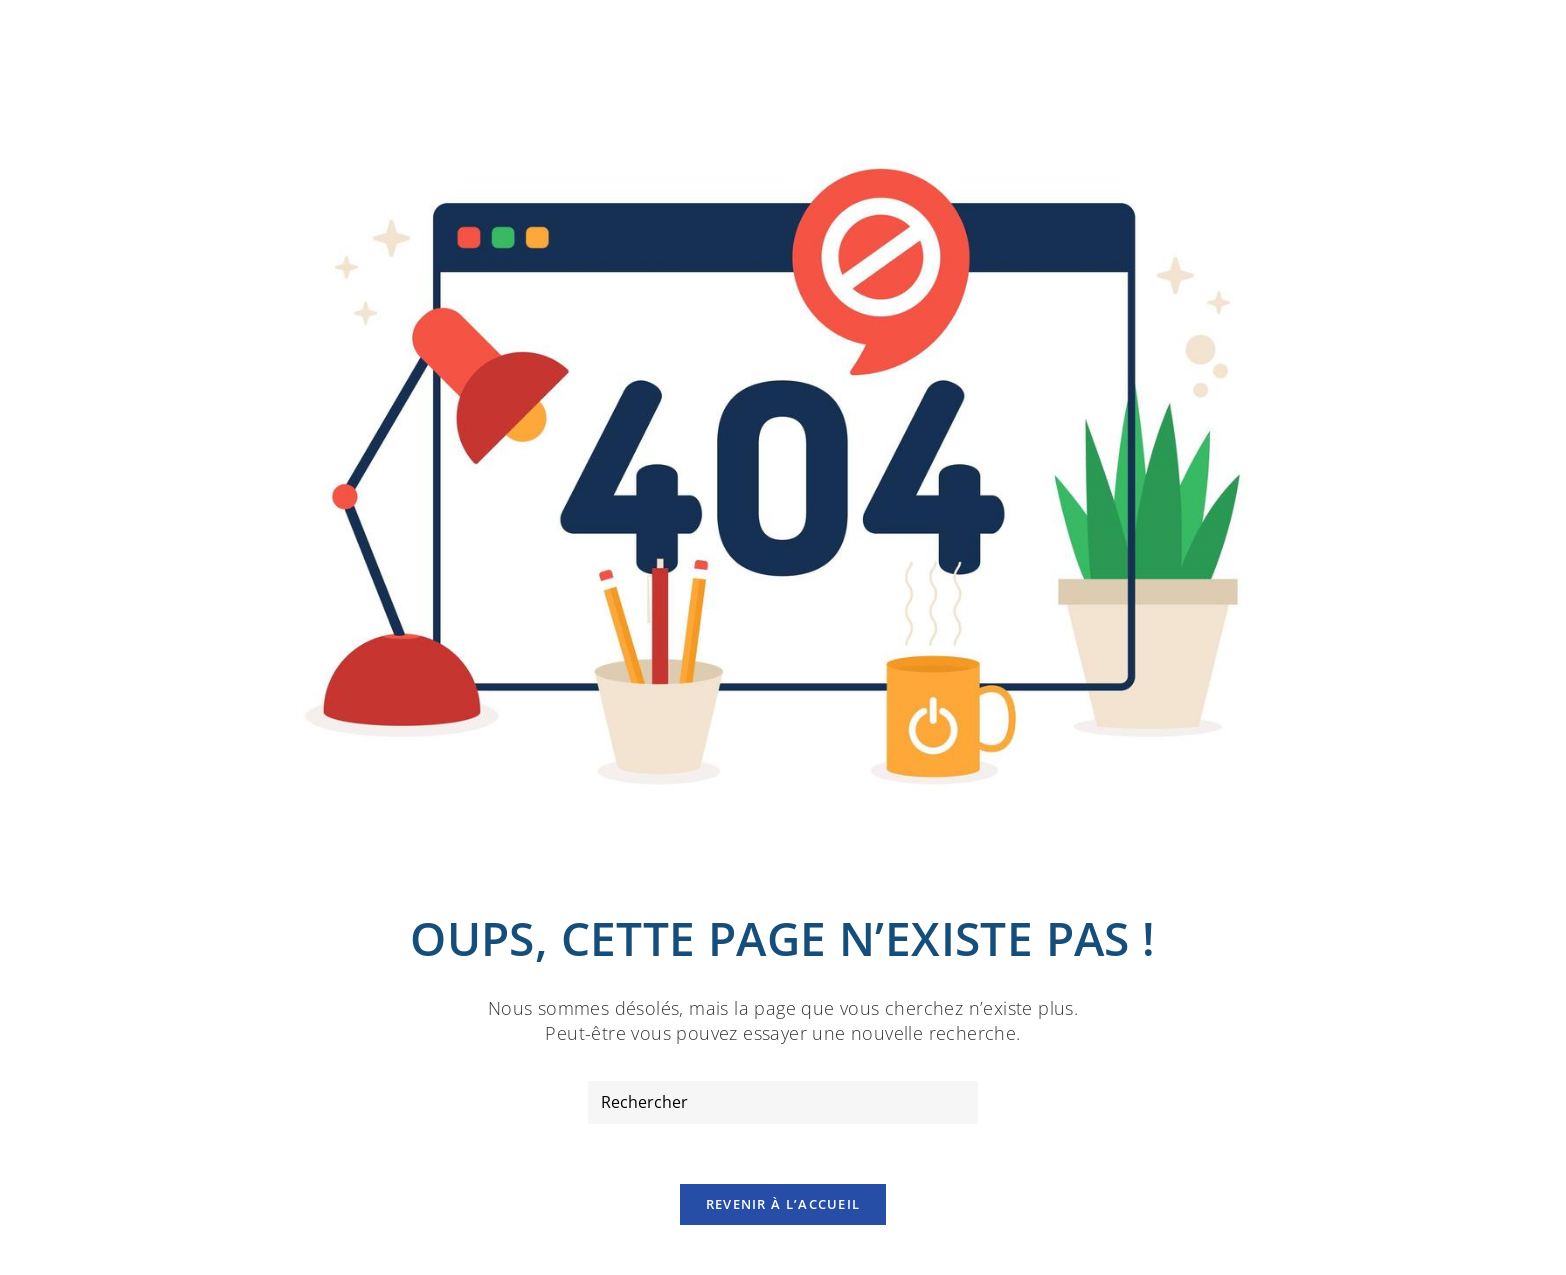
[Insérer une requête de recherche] (783, 1102)
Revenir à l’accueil (783, 1204)
